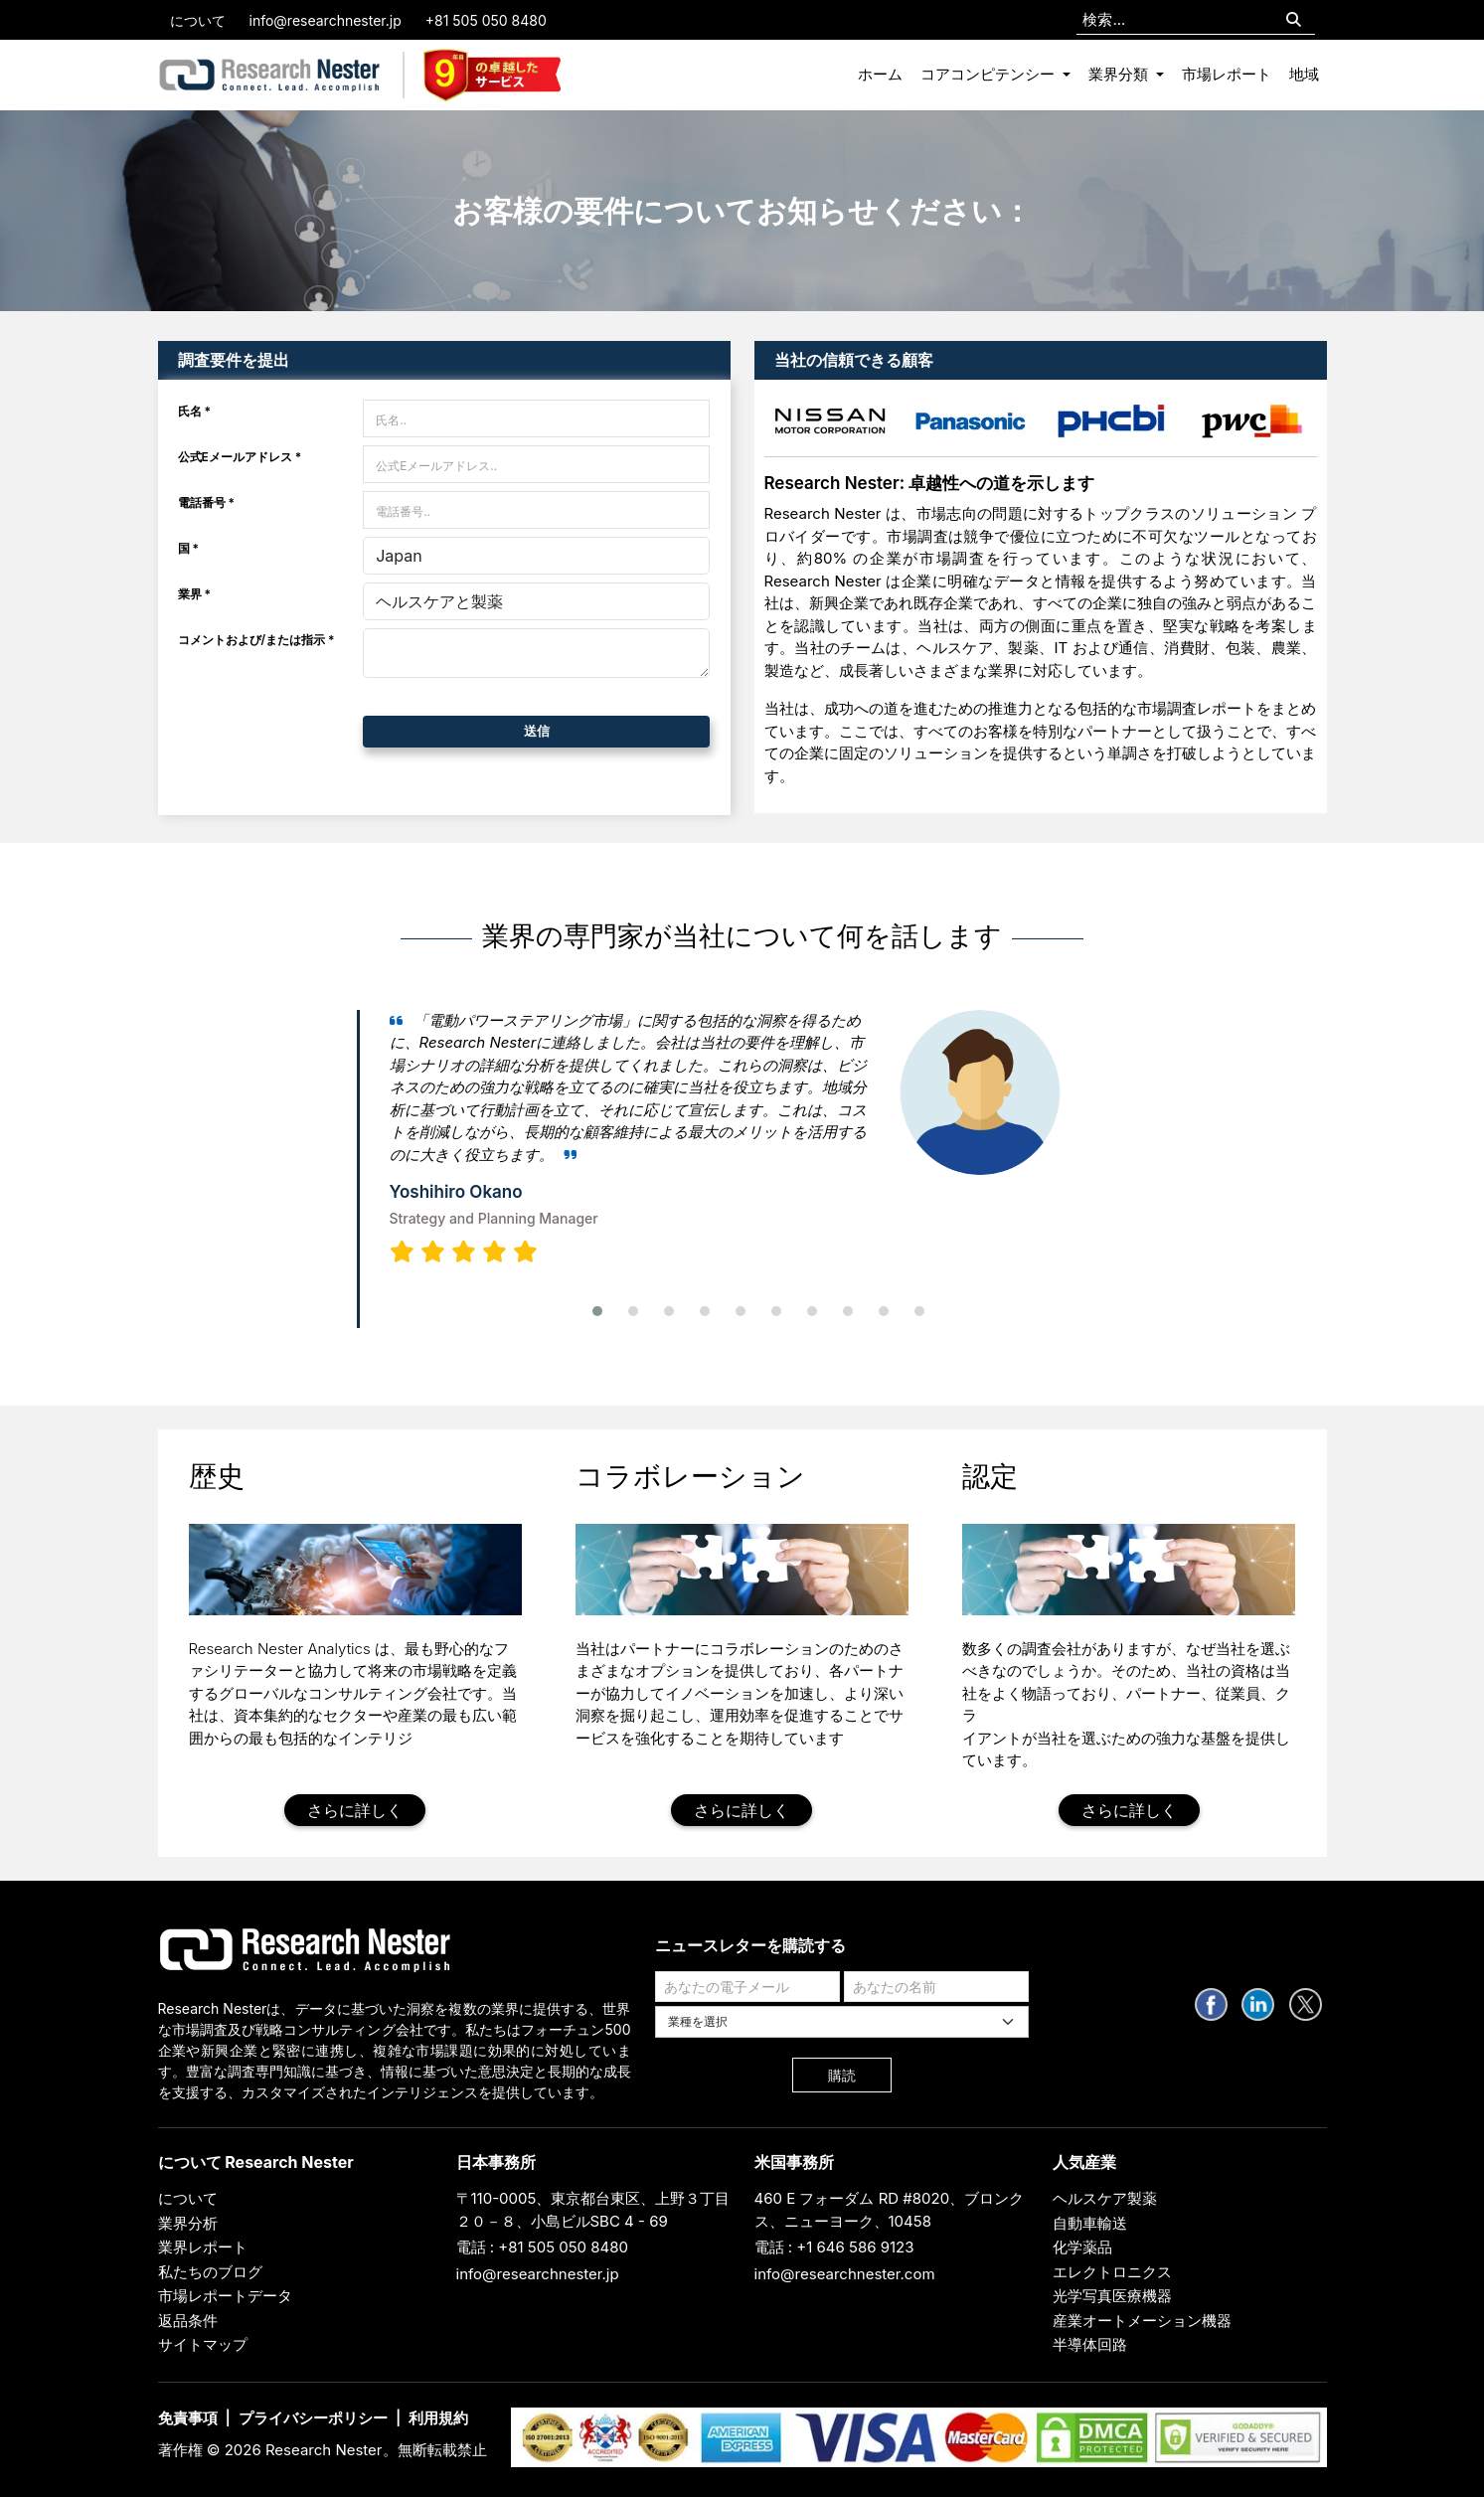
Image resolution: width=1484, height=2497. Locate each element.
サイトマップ (202, 2344)
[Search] (1293, 20)
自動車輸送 (1090, 2223)
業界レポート (202, 2247)
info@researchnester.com (844, 2273)
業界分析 (188, 2223)
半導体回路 (1090, 2344)
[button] (597, 1311)
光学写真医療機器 (1112, 2295)
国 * (189, 548)
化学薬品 (1082, 2247)
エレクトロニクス (1112, 2271)
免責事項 (188, 2418)
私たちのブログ (210, 2271)
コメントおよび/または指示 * (256, 639)
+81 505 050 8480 (486, 20)
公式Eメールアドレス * (240, 456)
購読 (842, 2075)
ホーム (880, 74)
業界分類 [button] (1120, 74)
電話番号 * (207, 502)
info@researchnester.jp (325, 20)
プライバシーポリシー (313, 2418)
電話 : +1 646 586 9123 (834, 2247)
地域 (1304, 74)
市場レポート (1226, 74)
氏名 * (195, 411)
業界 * (195, 593)
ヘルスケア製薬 (1105, 2198)
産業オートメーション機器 (1142, 2320)
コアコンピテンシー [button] (989, 74)
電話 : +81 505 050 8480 (542, 2247)
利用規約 (438, 2418)
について (198, 20)
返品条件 (188, 2320)
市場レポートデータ (225, 2295)
